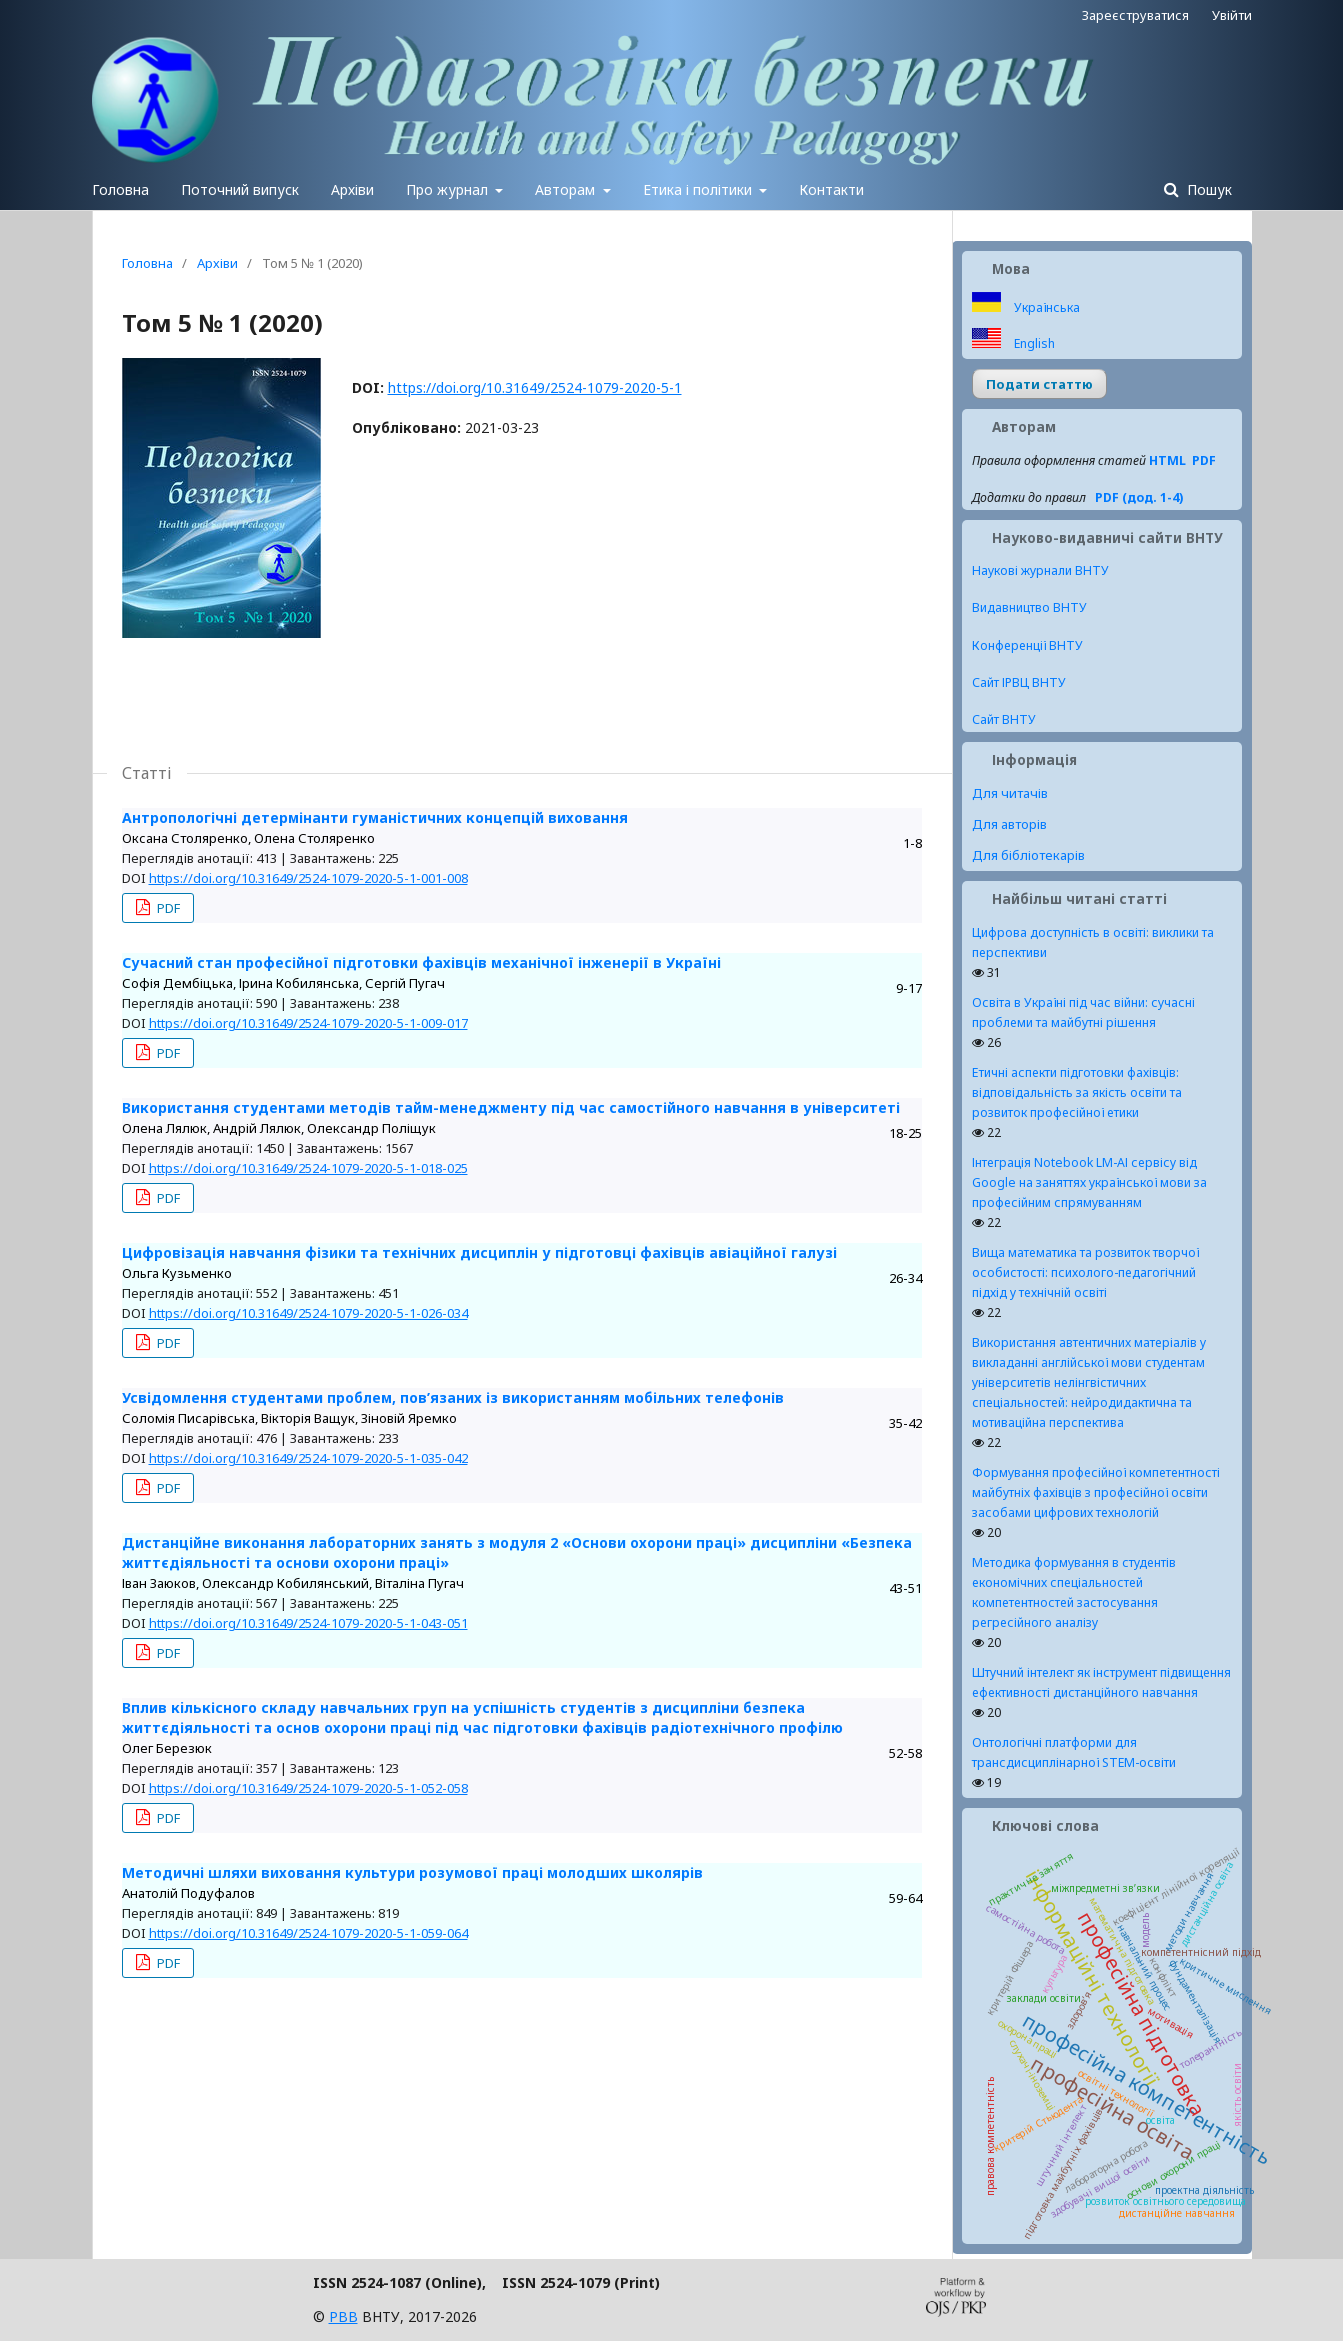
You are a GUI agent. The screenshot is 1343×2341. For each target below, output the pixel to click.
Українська (1045, 307)
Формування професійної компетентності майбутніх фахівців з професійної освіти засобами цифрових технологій (1096, 1492)
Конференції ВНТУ (1027, 645)
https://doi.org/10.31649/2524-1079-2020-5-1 (535, 387)
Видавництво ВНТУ (1029, 607)
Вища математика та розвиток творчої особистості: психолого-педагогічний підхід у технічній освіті (1085, 1272)
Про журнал (449, 189)
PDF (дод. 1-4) (1139, 497)
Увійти (1232, 15)
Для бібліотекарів (1028, 855)
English (1033, 343)
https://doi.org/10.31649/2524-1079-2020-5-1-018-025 (308, 1168)
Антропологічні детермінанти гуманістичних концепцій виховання (375, 817)
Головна (120, 189)
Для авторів (1009, 824)
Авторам (567, 189)
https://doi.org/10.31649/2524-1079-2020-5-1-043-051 (308, 1623)
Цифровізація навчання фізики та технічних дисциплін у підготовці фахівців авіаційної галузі (479, 1252)
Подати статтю (1039, 384)
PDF (167, 908)
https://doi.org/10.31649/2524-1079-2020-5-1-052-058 (308, 1788)
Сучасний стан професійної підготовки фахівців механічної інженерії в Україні (421, 962)
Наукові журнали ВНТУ (1040, 570)
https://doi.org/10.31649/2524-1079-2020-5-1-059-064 (308, 1933)
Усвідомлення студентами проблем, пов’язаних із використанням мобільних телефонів (453, 1397)
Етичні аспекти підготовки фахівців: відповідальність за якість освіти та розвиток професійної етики (1077, 1092)
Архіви (352, 189)
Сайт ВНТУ (1004, 719)
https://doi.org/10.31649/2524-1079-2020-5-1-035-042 (308, 1458)
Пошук (1207, 189)
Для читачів (1010, 793)
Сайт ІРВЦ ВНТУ (1019, 682)
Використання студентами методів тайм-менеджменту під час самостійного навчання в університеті (511, 1107)
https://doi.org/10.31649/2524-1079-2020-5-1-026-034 (308, 1313)
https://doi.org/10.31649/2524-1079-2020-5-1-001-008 (308, 878)
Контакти (831, 189)
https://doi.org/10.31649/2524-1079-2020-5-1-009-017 (308, 1023)
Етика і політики (699, 189)
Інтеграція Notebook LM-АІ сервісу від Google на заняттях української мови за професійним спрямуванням (1089, 1182)
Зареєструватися (1135, 15)
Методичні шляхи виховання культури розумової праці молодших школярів (412, 1872)
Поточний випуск (240, 189)
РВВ (343, 2316)
